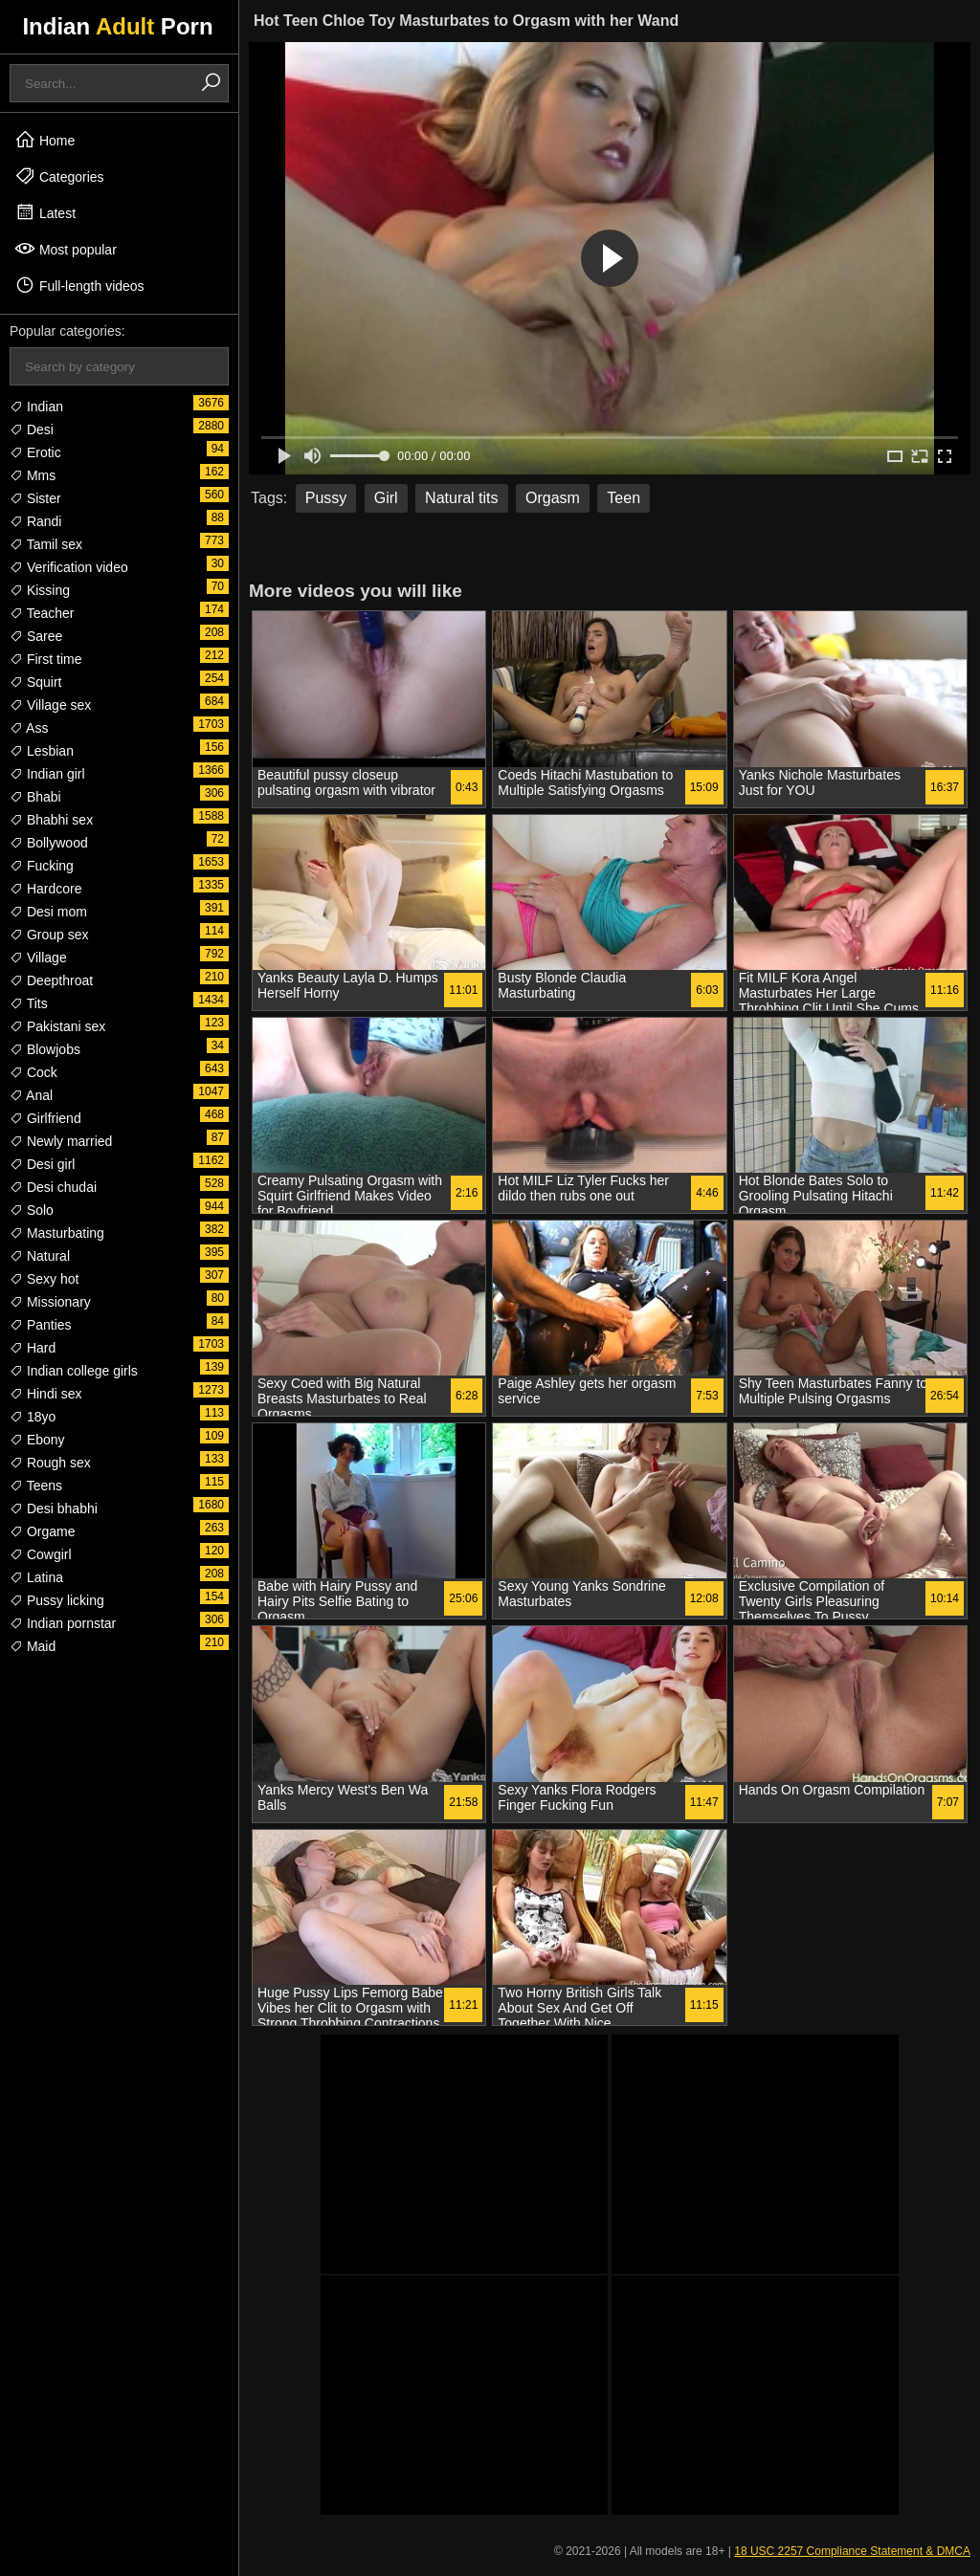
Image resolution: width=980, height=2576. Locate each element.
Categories (59, 176)
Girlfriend (45, 1118)
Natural (40, 1256)
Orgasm (552, 498)
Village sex (50, 705)
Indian (36, 406)
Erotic (35, 452)
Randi (35, 521)
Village (38, 957)
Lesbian (42, 751)
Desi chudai (53, 1187)
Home (44, 139)
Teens (36, 1485)
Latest (45, 212)
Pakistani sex (57, 1026)
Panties (41, 1324)
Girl (386, 498)
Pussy (326, 498)
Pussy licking (57, 1600)
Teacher (42, 613)
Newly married (61, 1141)
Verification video (69, 567)
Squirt (35, 682)
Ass (29, 728)
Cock (33, 1072)
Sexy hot (44, 1279)
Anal (31, 1095)
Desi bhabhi (54, 1508)
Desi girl (42, 1164)
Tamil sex (46, 544)
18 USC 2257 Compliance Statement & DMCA (852, 2551)
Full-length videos (79, 285)
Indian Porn (117, 26)
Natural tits (461, 498)
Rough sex (50, 1462)
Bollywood (49, 842)
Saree (36, 636)
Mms (33, 475)
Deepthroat (51, 980)
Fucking (42, 865)
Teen (623, 498)
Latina (36, 1577)
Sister (35, 498)
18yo (33, 1416)
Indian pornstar (63, 1623)
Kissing (40, 590)
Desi (32, 429)
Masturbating (57, 1233)
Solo (32, 1210)
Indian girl (47, 774)
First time (45, 659)
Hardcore (45, 888)
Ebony (37, 1439)
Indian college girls (74, 1370)
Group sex (49, 934)
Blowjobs (45, 1049)
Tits (29, 1003)
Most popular (65, 248)
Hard (33, 1347)
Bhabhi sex (51, 819)
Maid (33, 1646)
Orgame (42, 1531)
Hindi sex (45, 1393)
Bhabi (35, 796)
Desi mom (48, 911)
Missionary (50, 1302)
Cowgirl (41, 1554)
